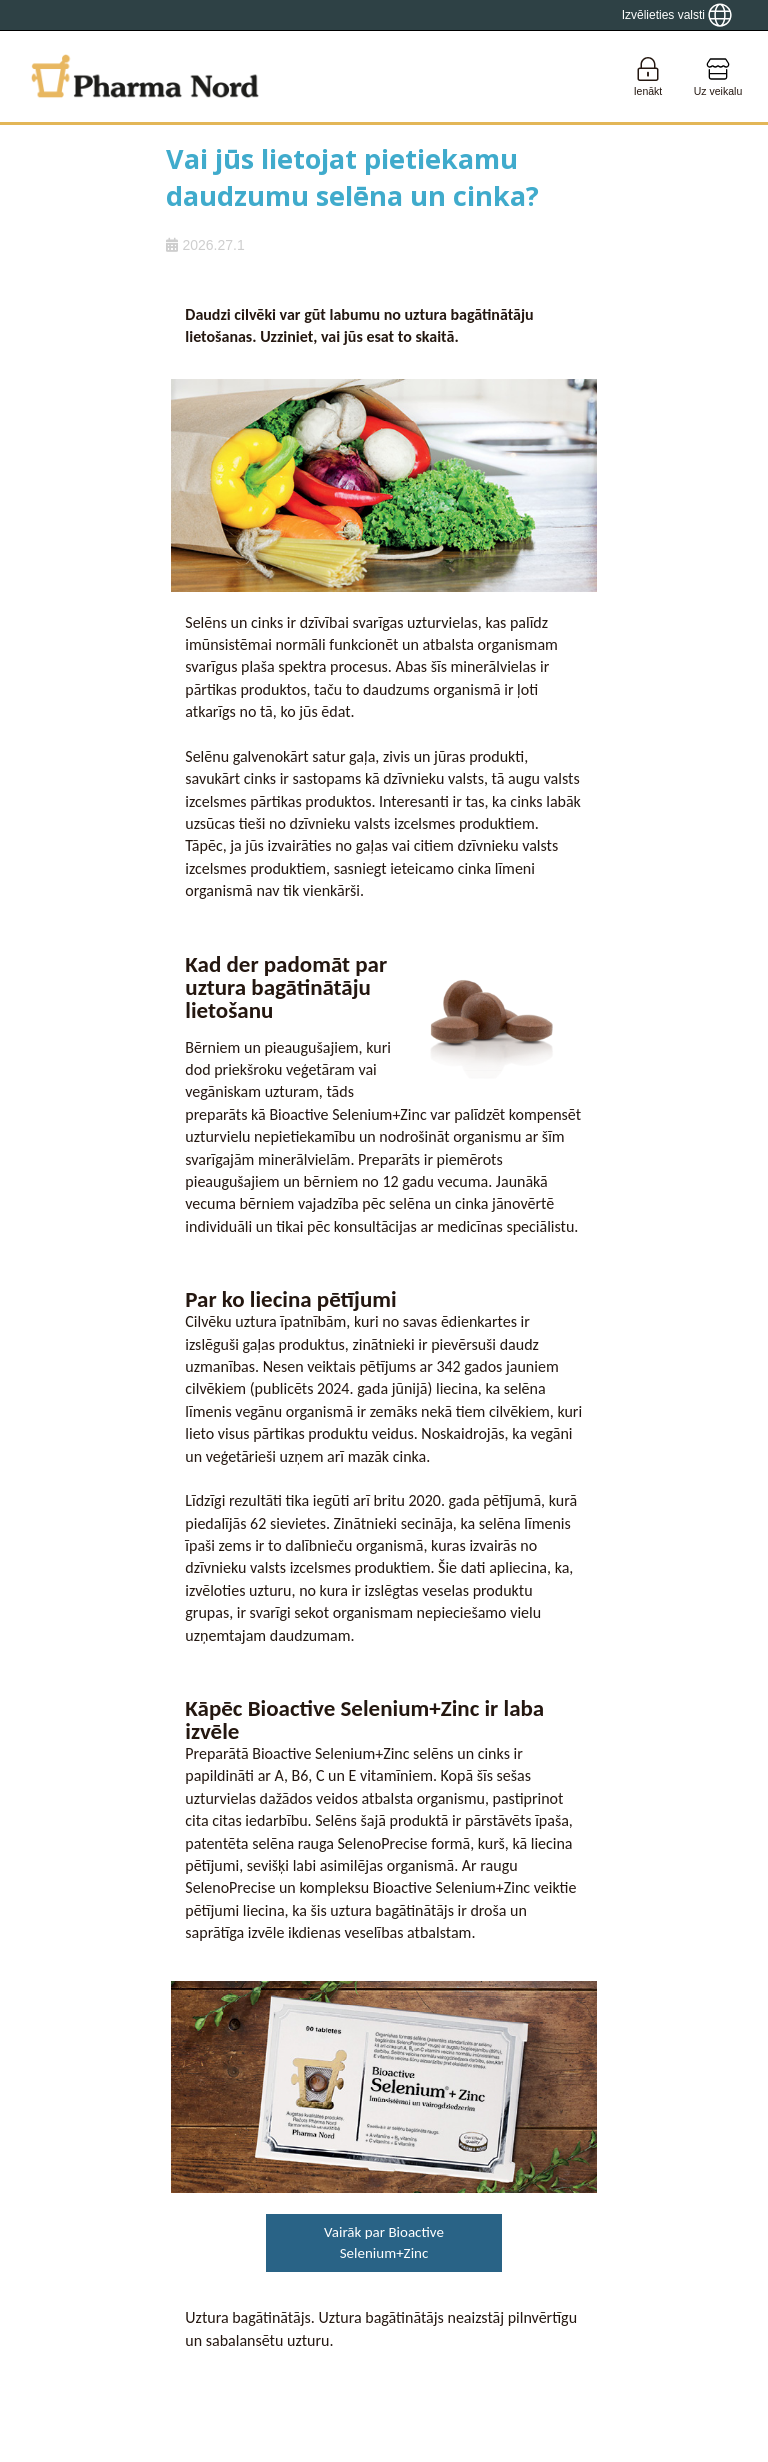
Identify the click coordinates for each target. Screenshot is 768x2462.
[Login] (648, 76)
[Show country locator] (677, 15)
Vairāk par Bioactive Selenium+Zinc (384, 2242)
